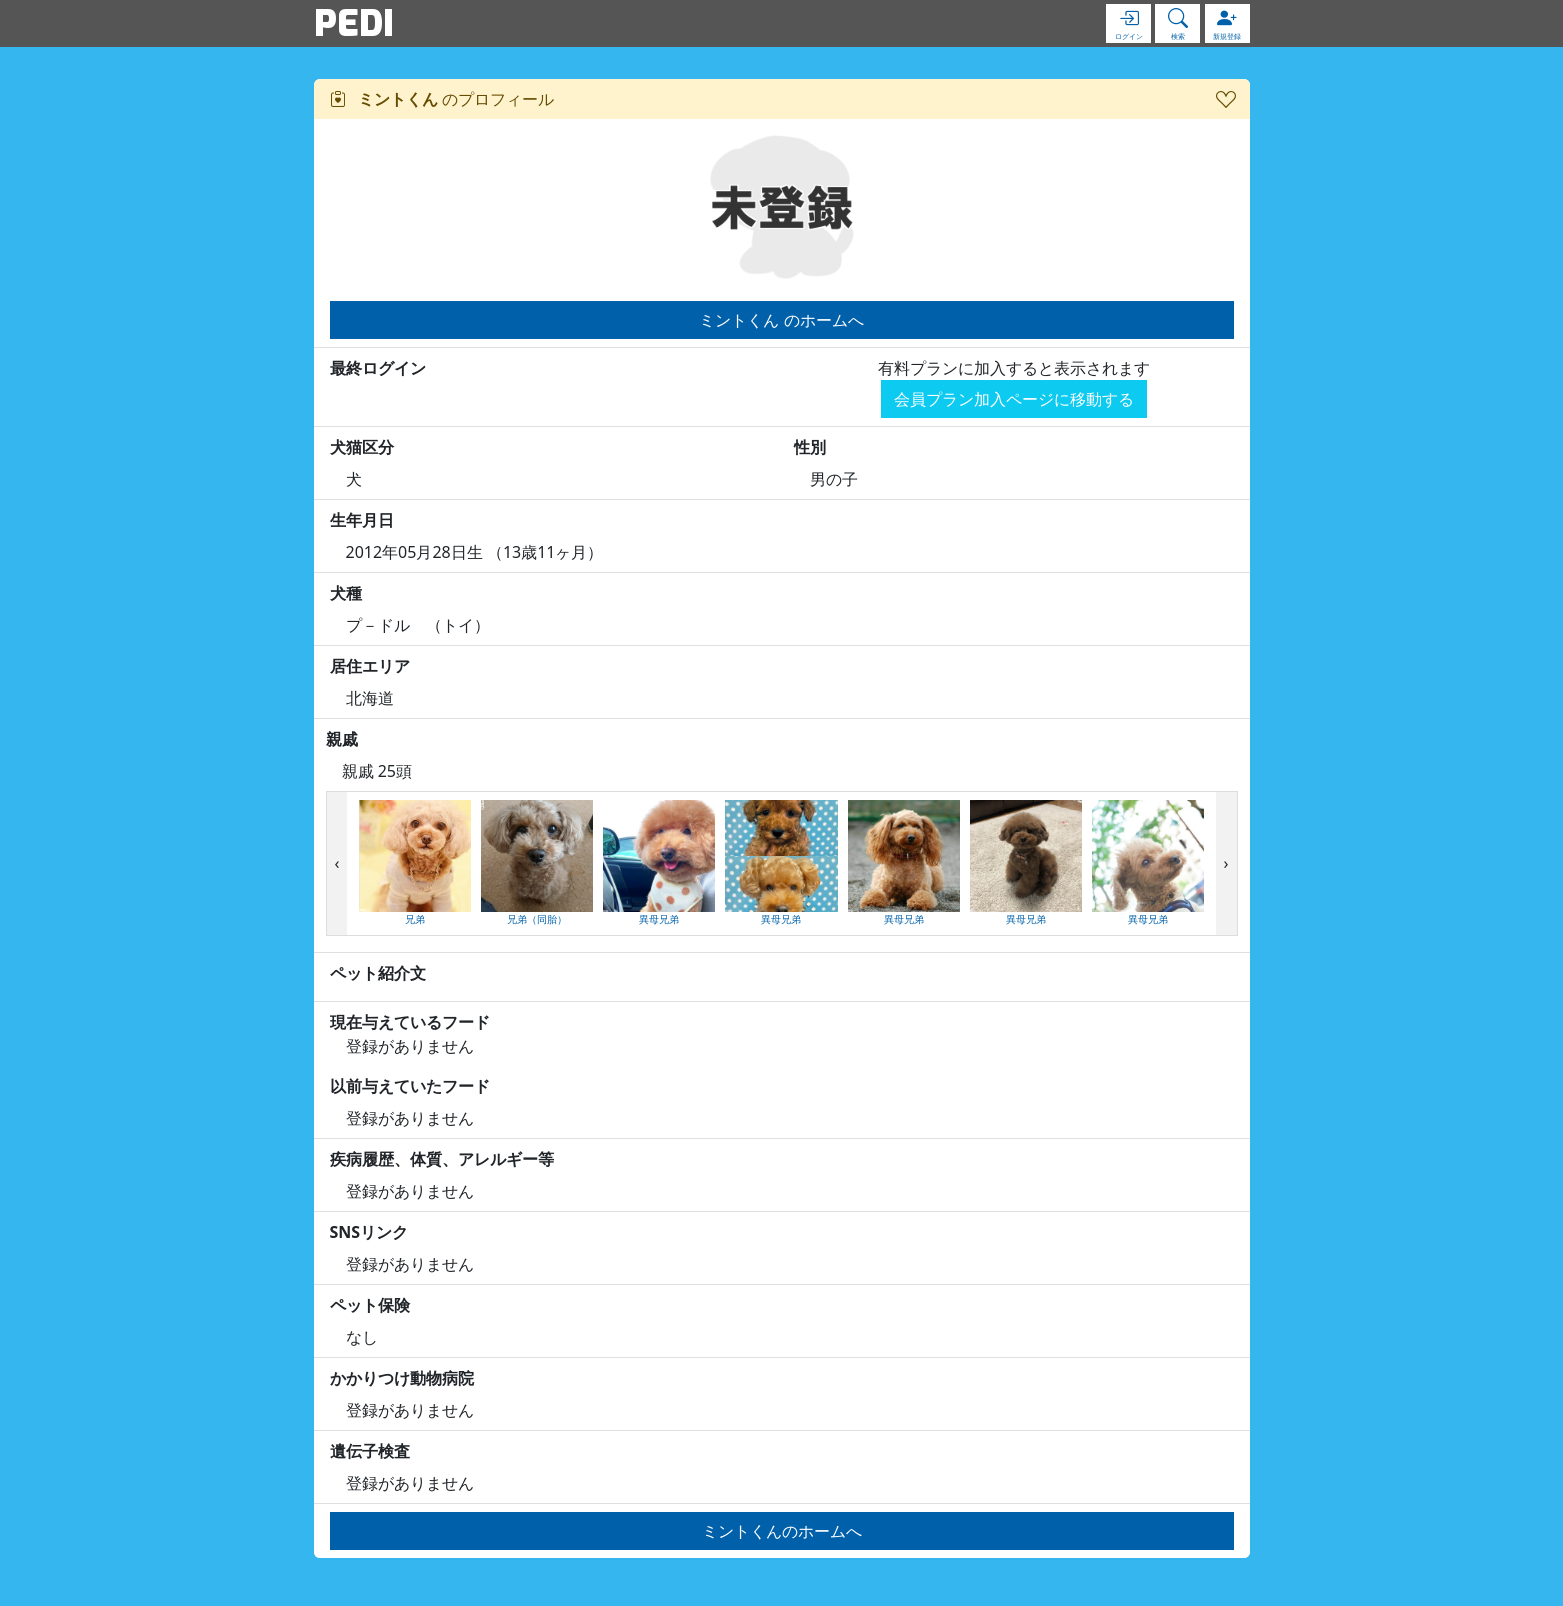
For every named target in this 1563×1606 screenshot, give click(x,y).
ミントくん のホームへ (781, 320)
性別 (810, 447)
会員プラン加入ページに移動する (1014, 399)
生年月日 (362, 520)
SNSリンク (369, 1232)
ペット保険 (370, 1305)
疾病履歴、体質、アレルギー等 (442, 1159)
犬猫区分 (362, 447)
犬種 (346, 593)
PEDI (354, 23)
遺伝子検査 (370, 1451)
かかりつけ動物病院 (402, 1378)
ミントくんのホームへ (782, 1531)
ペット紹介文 (378, 973)
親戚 (342, 739)
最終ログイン (378, 368)
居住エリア (370, 666)
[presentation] (337, 864)
